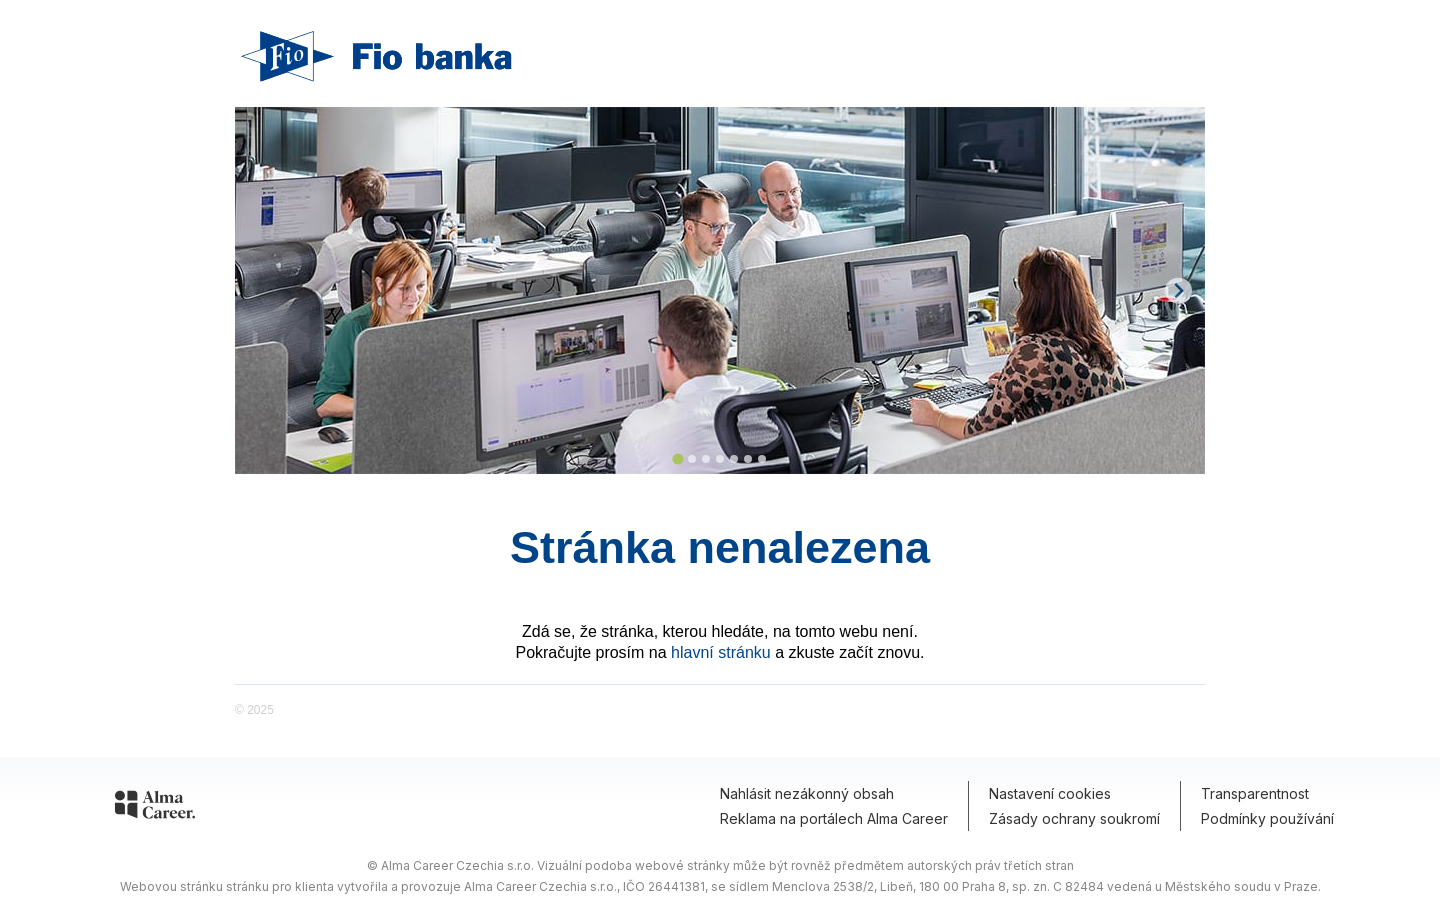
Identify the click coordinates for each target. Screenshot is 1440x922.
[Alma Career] (155, 808)
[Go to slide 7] (762, 459)
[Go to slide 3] (706, 459)
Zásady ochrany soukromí (1074, 818)
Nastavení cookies (1050, 793)
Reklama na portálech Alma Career (834, 818)
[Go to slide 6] (748, 459)
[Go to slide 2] (692, 459)
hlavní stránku (721, 652)
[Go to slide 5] (734, 459)
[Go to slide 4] (720, 459)
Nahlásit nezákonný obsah (807, 793)
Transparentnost (1255, 793)
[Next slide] (1178, 290)
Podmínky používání (1267, 818)
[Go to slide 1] (677, 458)
